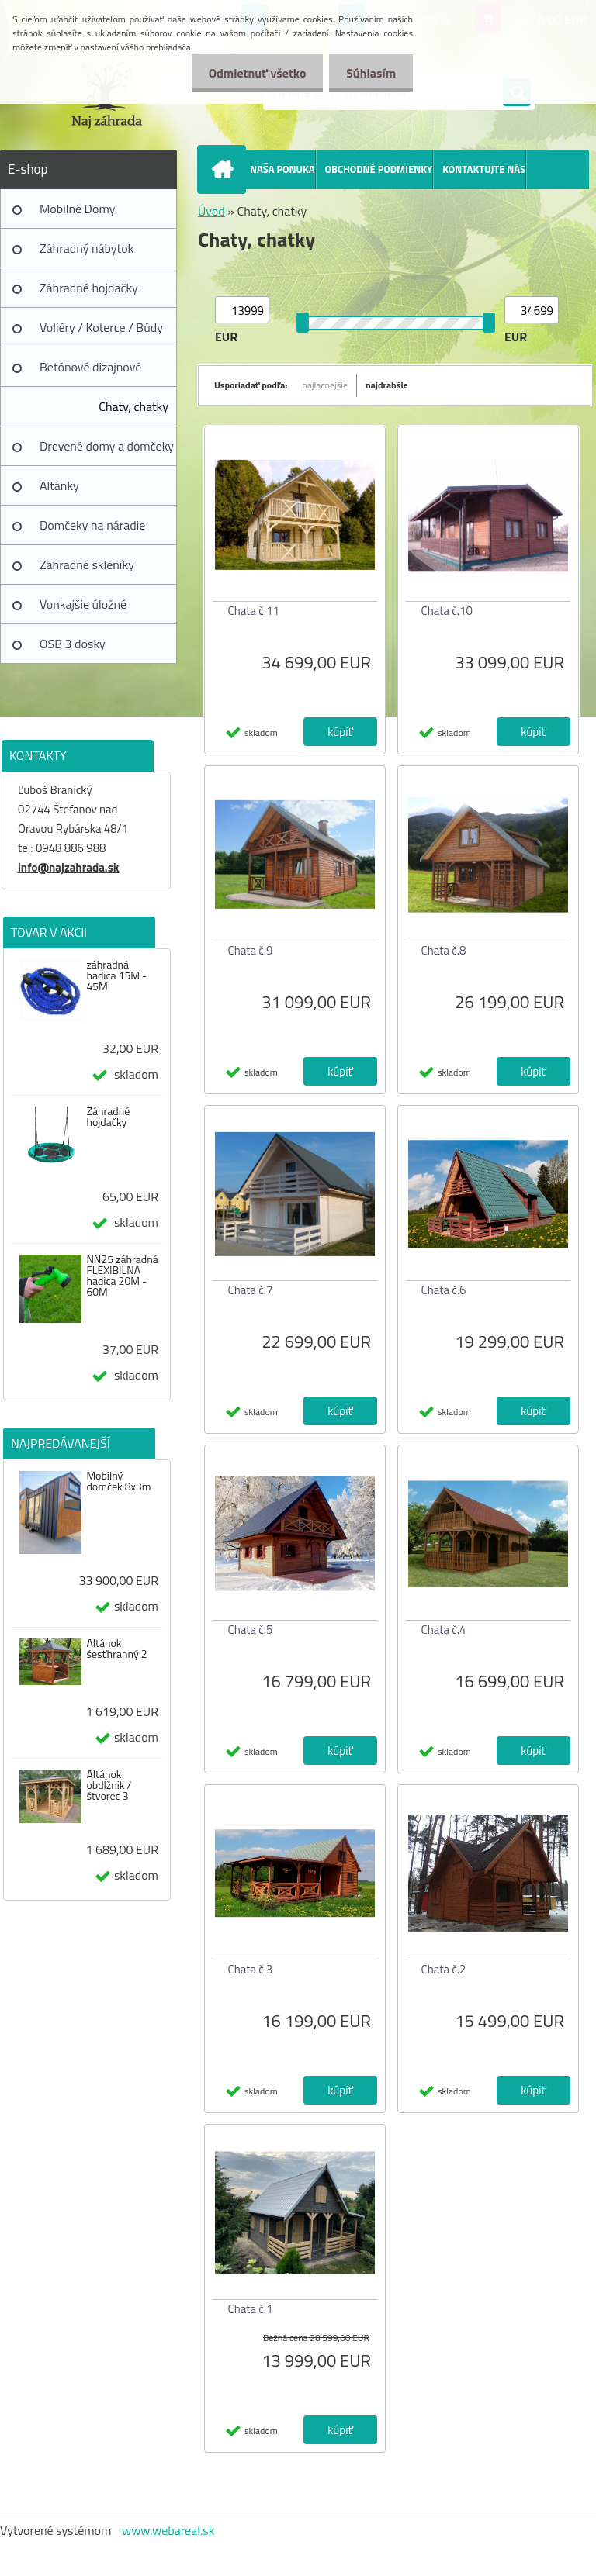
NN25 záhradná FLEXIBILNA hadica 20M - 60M (122, 1275)
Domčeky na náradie (92, 525)
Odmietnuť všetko (250, 73)
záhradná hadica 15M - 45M (116, 975)
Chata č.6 (443, 1290)
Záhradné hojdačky (89, 287)
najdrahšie (387, 385)
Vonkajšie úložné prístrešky (83, 609)
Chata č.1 (250, 2309)
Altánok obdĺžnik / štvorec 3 (108, 1785)
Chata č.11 (253, 611)
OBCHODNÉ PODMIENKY (379, 169)
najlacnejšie (325, 385)
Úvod (211, 211)
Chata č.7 (250, 1290)
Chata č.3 (250, 1969)
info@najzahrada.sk (68, 867)
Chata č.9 (250, 950)
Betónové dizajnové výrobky (90, 372)
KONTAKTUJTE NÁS (483, 169)
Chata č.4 (443, 1629)
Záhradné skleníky (87, 564)
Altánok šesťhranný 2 (116, 1648)
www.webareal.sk (168, 2530)
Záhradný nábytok (86, 248)
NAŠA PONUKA (282, 169)
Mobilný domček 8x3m (118, 1481)
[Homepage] (225, 169)
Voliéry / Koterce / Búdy (101, 327)
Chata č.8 (443, 950)
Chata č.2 (443, 1969)
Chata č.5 (250, 1629)
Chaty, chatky (133, 406)
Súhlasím (368, 73)
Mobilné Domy (77, 208)
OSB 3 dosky (73, 643)
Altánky (59, 485)
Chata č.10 (447, 611)
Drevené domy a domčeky (107, 446)
